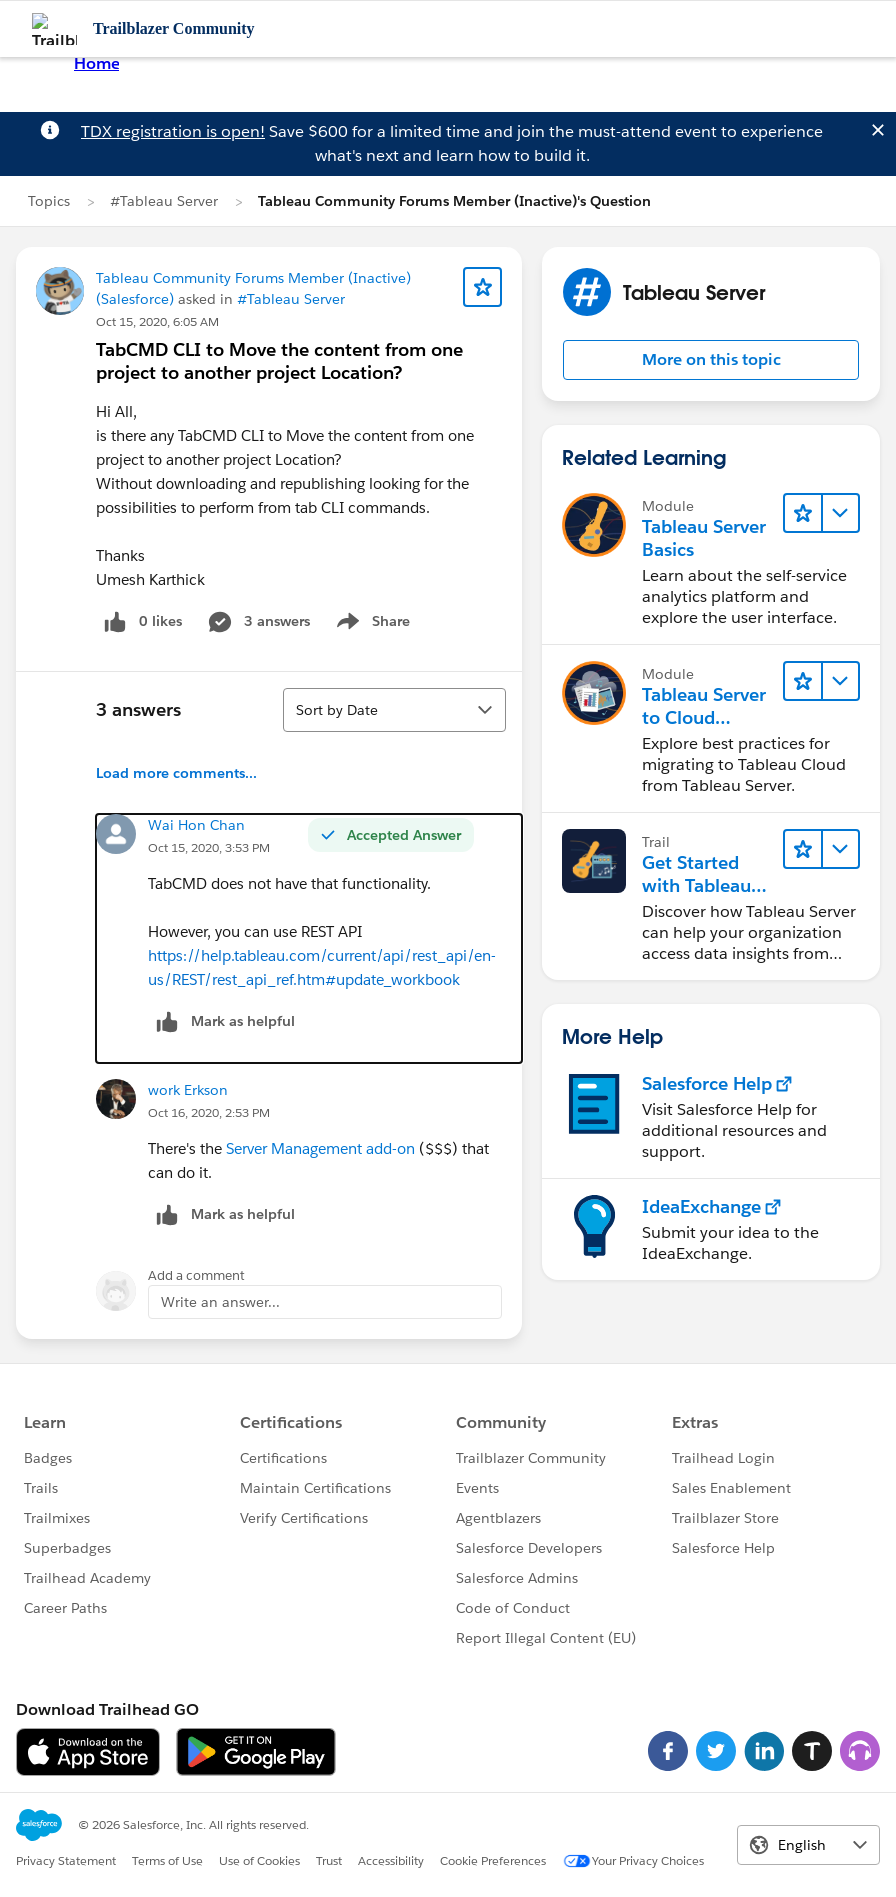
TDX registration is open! (173, 131)
